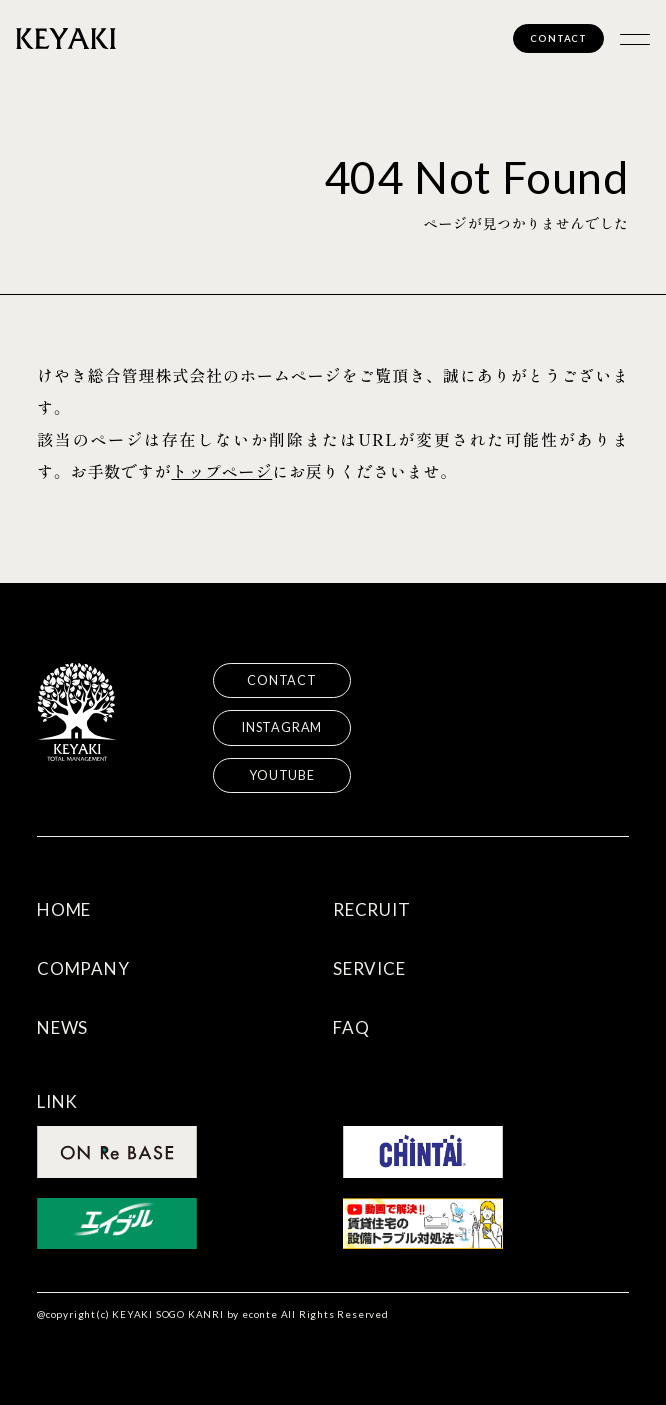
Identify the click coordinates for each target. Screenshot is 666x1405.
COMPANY (83, 968)
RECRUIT (372, 909)
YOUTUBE (282, 775)
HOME (64, 909)
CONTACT (558, 38)
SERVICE (369, 968)
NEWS (62, 1027)
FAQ (351, 1027)
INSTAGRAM (282, 727)
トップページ (221, 471)
